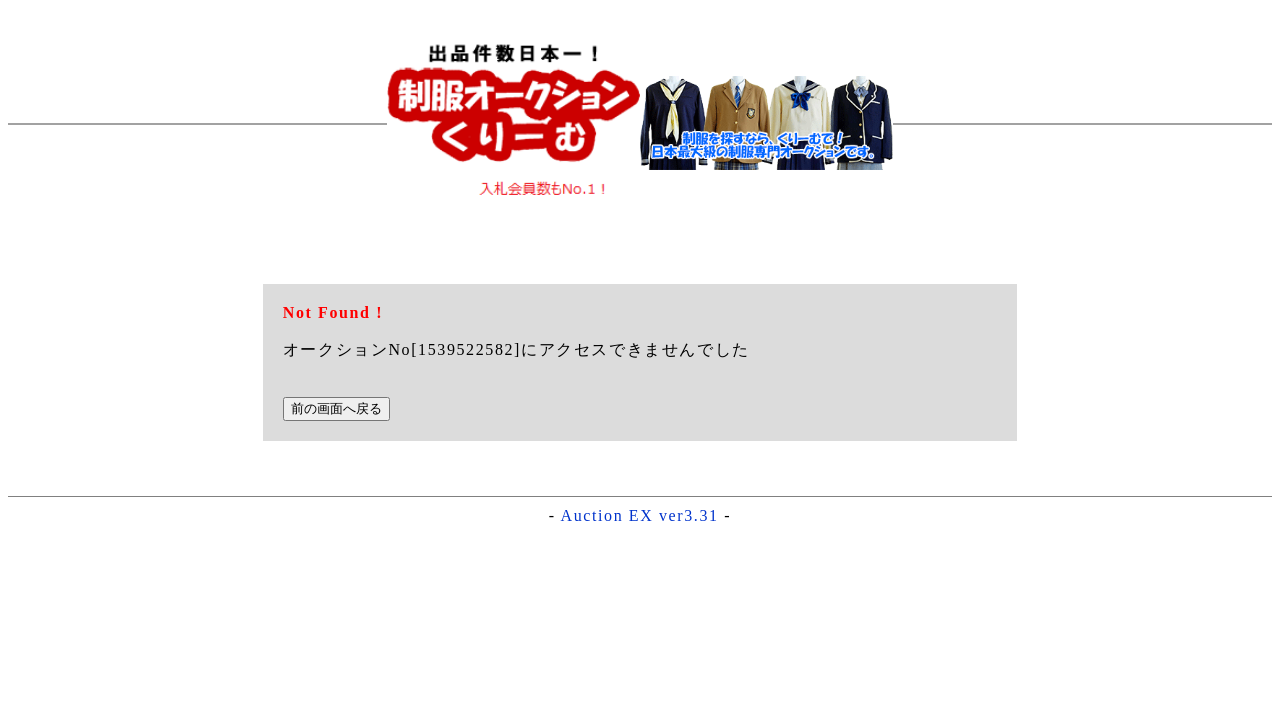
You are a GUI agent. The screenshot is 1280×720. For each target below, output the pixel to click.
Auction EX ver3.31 (640, 515)
